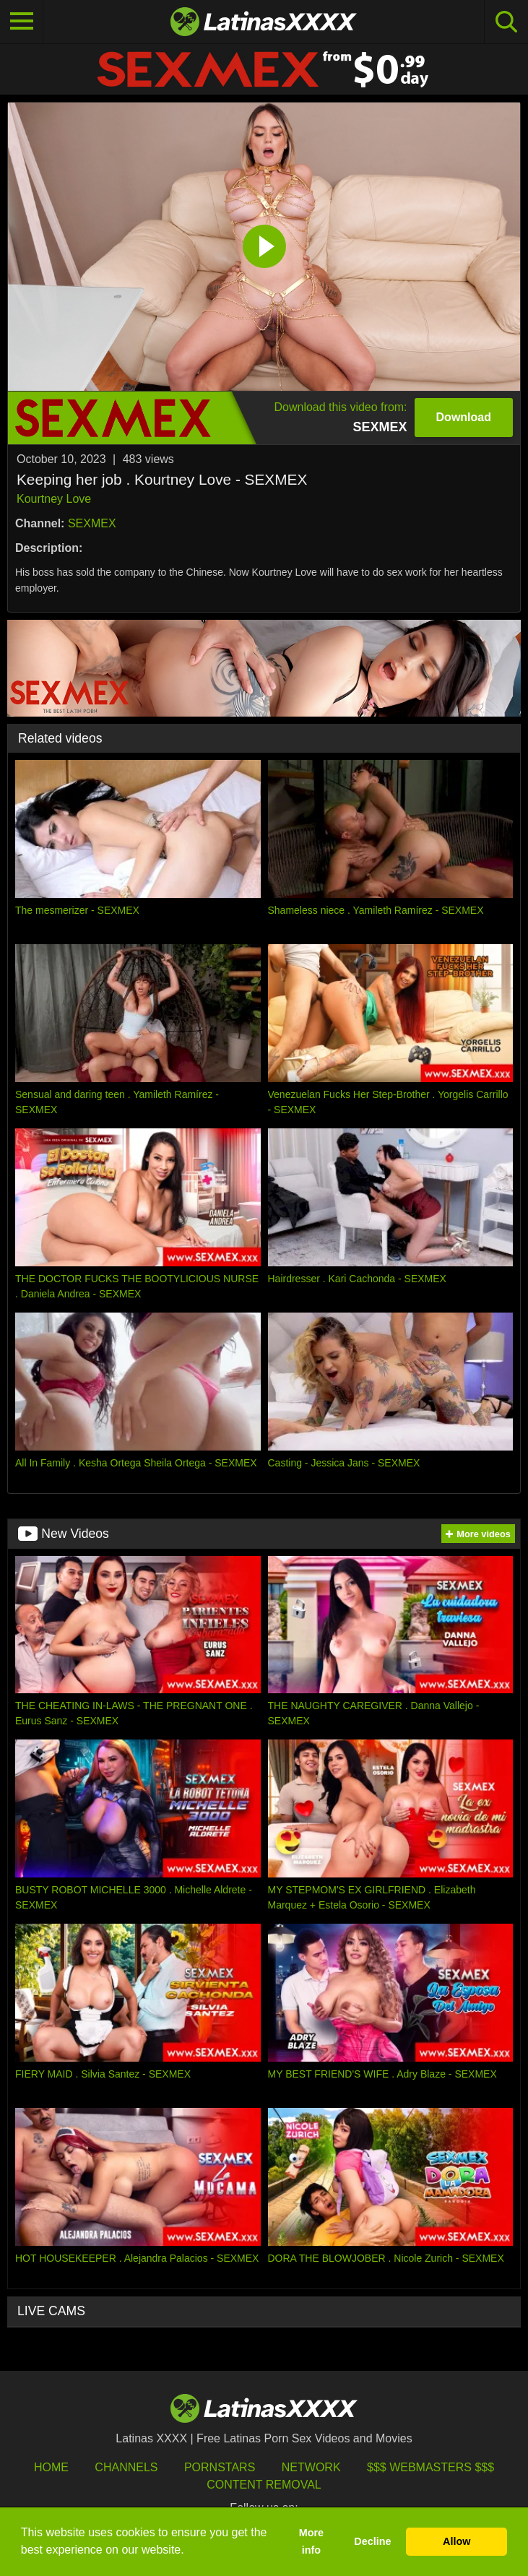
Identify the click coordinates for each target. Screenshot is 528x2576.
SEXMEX (92, 523)
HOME (51, 2467)
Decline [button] (372, 2541)
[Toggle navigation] (21, 21)
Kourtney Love (54, 499)
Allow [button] (456, 2541)
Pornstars (219, 2467)
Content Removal (264, 2484)
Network (311, 2467)
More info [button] (311, 2541)
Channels (126, 2467)
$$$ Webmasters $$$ (430, 2467)
